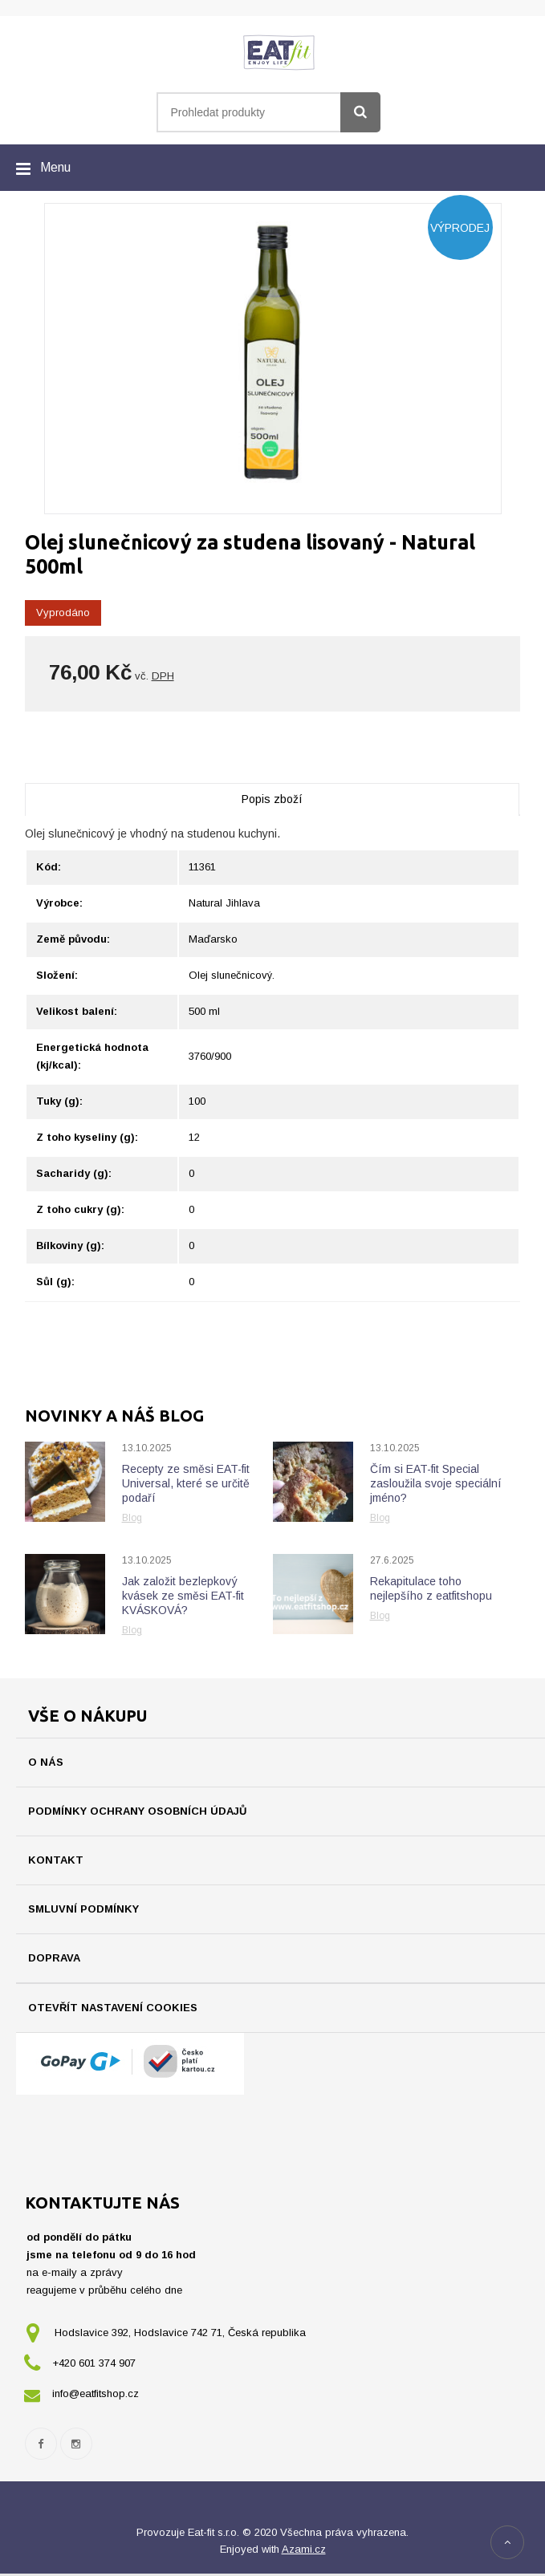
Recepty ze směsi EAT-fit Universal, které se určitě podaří (186, 1483)
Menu (55, 167)
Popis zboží (272, 799)
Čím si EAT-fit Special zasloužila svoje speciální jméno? (436, 1483)
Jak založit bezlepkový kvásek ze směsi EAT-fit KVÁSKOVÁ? (183, 1596)
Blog (132, 1517)
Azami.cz (304, 2552)
